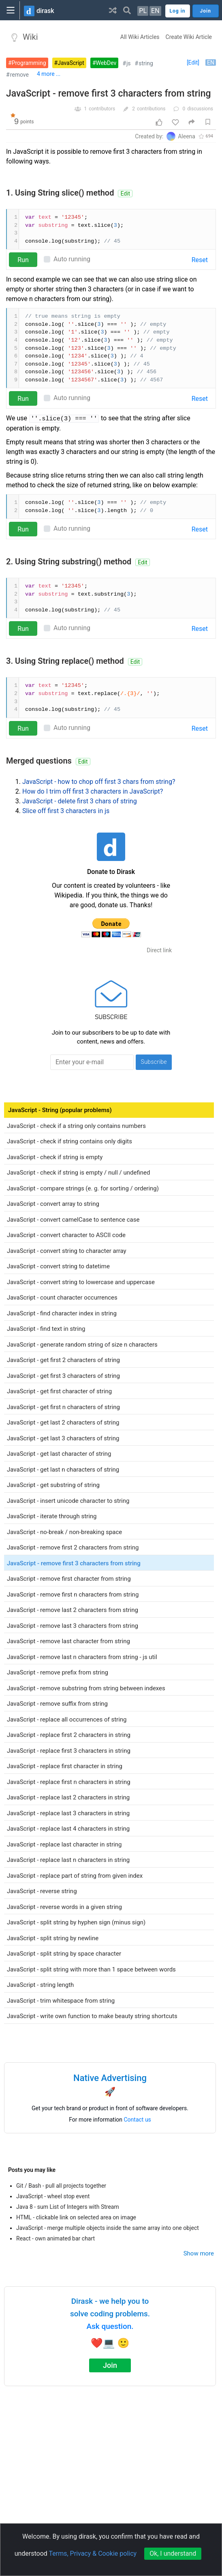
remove (19, 74)
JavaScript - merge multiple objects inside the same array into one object (107, 2228)
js (128, 63)
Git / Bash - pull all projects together (61, 2185)
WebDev (106, 63)
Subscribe (154, 1062)
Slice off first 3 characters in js (65, 811)
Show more (199, 2253)
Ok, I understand (172, 2553)
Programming (29, 63)
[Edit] (193, 62)
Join (110, 2365)
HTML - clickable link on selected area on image (76, 2217)
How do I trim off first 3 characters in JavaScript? (92, 791)
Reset (200, 260)
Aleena (186, 136)
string (146, 63)
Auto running (71, 259)
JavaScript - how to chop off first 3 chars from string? (98, 781)
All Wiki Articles (140, 37)
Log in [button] (178, 11)
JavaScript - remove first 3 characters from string (108, 93)
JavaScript (71, 63)
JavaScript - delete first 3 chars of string (79, 801)
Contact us (137, 2119)
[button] (113, 10)
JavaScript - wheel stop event (53, 2196)
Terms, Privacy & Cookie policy (93, 2553)
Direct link (159, 950)
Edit (125, 193)
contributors (102, 109)
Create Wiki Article (189, 37)
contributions (151, 109)
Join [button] (205, 11)
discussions (200, 109)
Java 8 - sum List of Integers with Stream (67, 2207)
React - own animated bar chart (55, 2238)
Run (23, 260)
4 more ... (48, 74)
